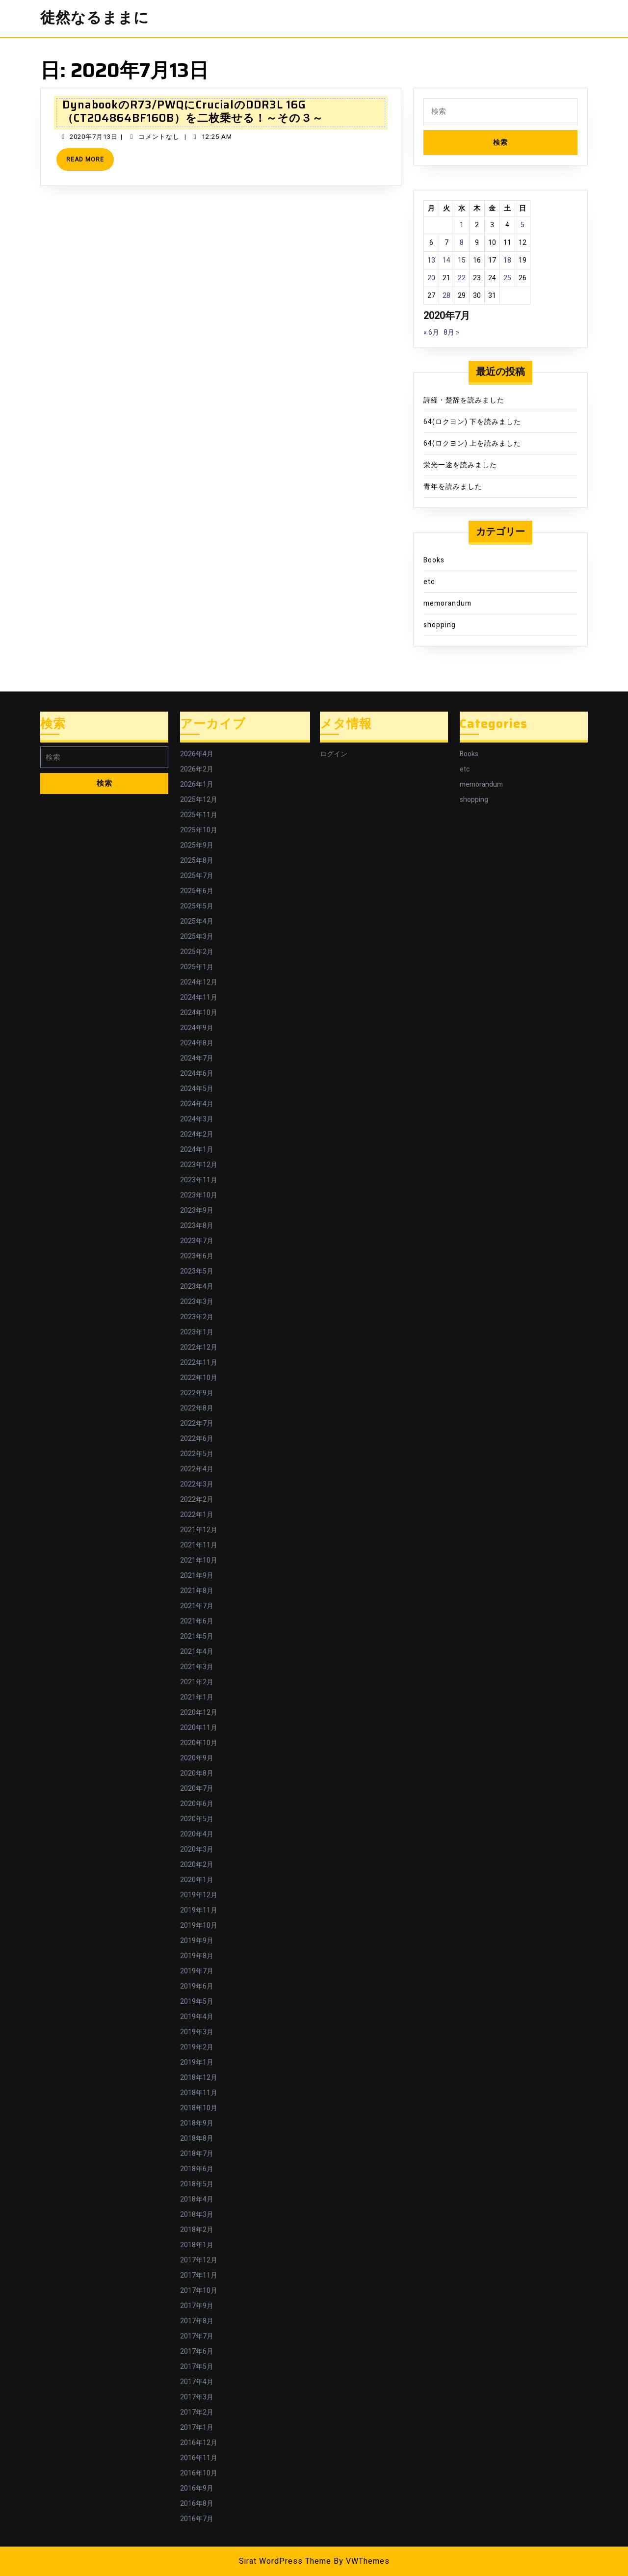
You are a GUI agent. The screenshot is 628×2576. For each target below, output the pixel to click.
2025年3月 (196, 936)
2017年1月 (196, 2427)
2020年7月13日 (94, 136)
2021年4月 (196, 1652)
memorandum (447, 603)
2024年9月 (196, 1028)
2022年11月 (198, 1362)
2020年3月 (196, 1849)
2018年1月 (196, 2245)
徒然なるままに (94, 18)
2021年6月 (196, 1621)
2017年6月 (196, 2351)
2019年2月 (196, 2047)
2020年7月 (196, 1788)
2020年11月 (198, 1728)
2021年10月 (198, 1560)
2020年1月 (196, 1880)
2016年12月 (198, 2443)
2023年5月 (196, 1271)
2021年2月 (196, 1682)
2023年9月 (196, 1210)
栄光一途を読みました (460, 465)
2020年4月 (196, 1834)
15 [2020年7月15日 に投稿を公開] (462, 260)
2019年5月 (196, 2001)
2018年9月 (196, 2123)
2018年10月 (198, 2108)
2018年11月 (198, 2093)
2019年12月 (198, 1895)
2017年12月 (198, 2260)
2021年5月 (196, 1636)
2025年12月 (198, 800)
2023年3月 (196, 1302)
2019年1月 (196, 2062)
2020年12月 (198, 1712)
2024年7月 (196, 1058)
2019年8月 (196, 1956)
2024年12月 (198, 982)
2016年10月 (198, 2473)
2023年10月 (198, 1195)
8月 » (451, 332)
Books (434, 560)
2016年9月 (196, 2488)
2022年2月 (196, 1499)
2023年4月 (196, 1286)
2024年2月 (196, 1134)
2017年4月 (196, 2382)
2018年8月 (196, 2138)
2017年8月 (196, 2321)
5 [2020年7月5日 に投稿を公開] (522, 225)
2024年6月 (196, 1073)
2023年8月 (196, 1226)
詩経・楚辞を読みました (463, 400)
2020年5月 (196, 1819)
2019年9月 (196, 1941)
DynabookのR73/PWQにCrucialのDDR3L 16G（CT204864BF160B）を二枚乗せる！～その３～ (192, 111)
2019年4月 (196, 2017)
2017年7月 (196, 2336)
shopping (439, 625)
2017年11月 (198, 2275)
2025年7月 (196, 876)
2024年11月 (198, 997)
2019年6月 (196, 1986)
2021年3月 (196, 1667)
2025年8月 (196, 860)
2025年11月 (198, 815)
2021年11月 (198, 1545)
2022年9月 (196, 1393)
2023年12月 (198, 1165)
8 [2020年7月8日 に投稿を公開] (462, 243)
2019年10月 (198, 1925)
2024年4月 (196, 1104)
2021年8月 (196, 1591)
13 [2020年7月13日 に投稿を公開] (431, 260)
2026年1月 (196, 784)
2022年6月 (196, 1439)
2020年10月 (198, 1743)
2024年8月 (196, 1043)
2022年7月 (196, 1423)
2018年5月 (196, 2184)
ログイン (333, 754)
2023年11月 (198, 1180)
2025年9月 (196, 845)
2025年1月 (196, 967)
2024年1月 (196, 1149)
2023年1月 (196, 1332)
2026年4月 (196, 754)
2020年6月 (196, 1804)
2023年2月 (196, 1317)
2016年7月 (196, 2519)
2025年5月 (196, 906)
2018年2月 (196, 2230)
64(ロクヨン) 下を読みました (472, 422)
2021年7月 (196, 1606)
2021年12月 (198, 1530)
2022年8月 (196, 1408)
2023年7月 (196, 1241)
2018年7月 (196, 2154)
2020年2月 (196, 1864)
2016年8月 (196, 2503)
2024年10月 (198, 1013)
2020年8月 (196, 1773)
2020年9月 (196, 1758)
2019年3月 (196, 2032)
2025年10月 (198, 830)
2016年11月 (198, 2458)
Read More (90, 163)
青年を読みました (452, 486)
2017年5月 (196, 2367)
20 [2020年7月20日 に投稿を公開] (431, 278)
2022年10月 (198, 1378)
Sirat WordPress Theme (285, 2561)
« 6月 (431, 332)
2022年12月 (198, 1347)
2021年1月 (196, 1697)
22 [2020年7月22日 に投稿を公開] (462, 278)
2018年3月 (196, 2214)
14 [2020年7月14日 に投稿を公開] (446, 260)
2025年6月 (196, 891)
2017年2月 (196, 2412)
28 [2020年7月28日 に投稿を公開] (446, 296)
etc (429, 582)
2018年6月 (196, 2169)
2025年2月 (196, 952)
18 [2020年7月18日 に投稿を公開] (507, 260)
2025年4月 (196, 921)
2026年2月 (196, 769)
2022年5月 (196, 1454)
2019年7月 (196, 1971)
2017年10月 (198, 2290)
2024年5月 (196, 1089)
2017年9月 (196, 2306)
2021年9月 (196, 1575)
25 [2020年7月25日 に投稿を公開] (507, 278)
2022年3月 (196, 1484)
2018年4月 (196, 2199)
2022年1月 (196, 1515)
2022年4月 (196, 1469)
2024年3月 (196, 1119)
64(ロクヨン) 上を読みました (472, 443)
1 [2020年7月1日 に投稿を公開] (462, 225)
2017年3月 (196, 2397)
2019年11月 (198, 1910)
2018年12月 (198, 2077)
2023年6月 (196, 1256)
